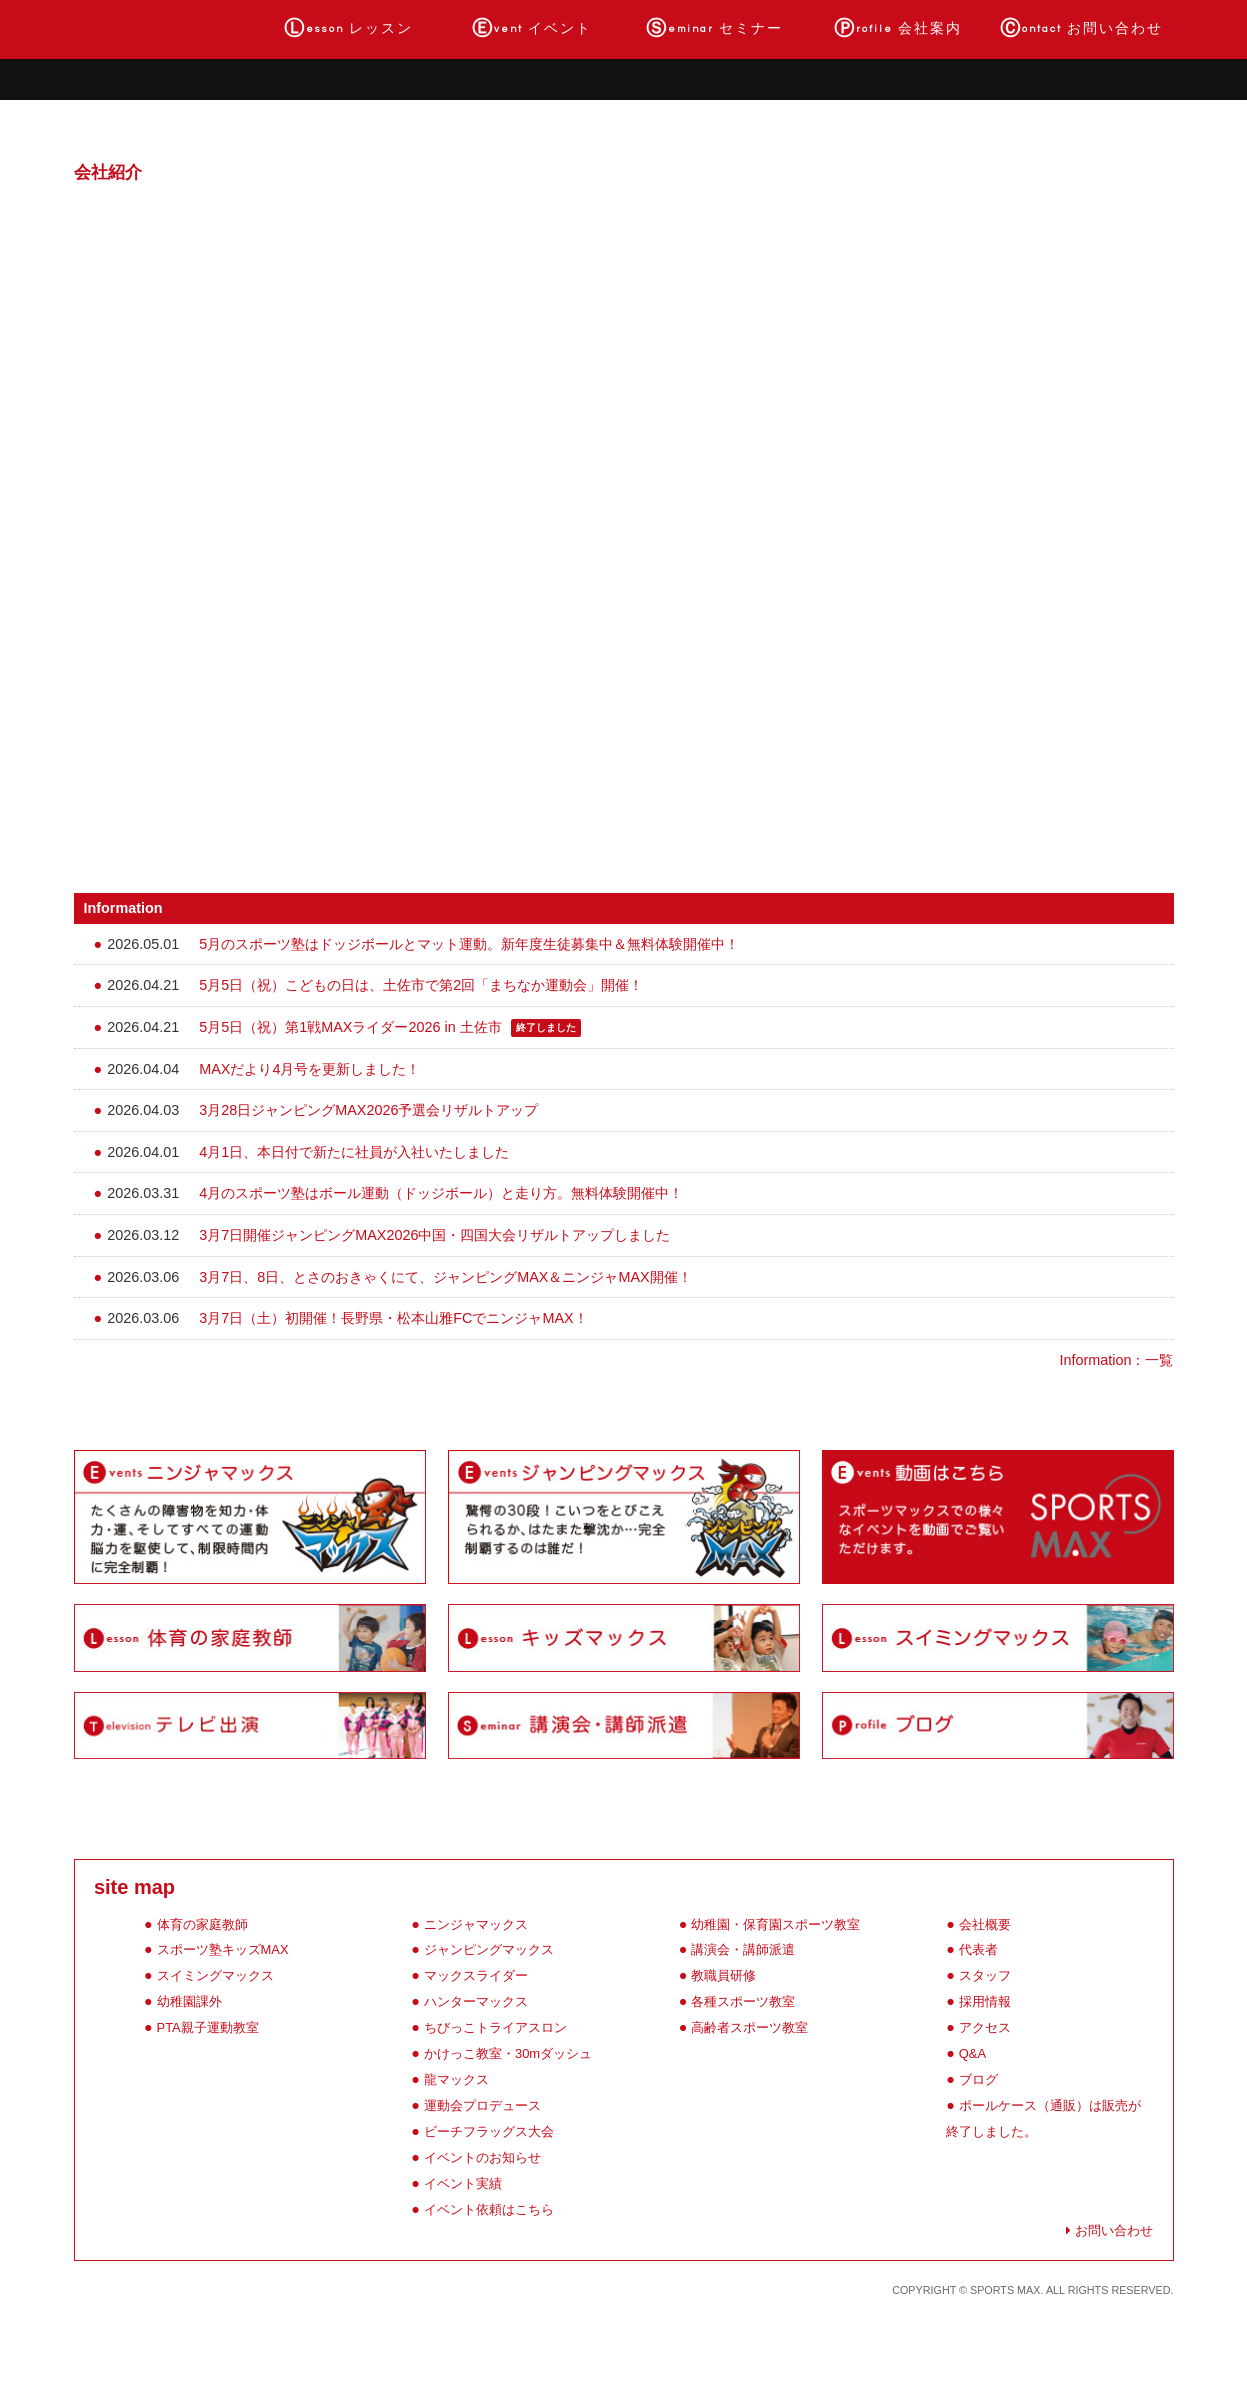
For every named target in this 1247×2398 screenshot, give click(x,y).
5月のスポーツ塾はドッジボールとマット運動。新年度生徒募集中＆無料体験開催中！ (469, 944)
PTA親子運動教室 (208, 2027)
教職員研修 (723, 1975)
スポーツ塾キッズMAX (223, 1949)
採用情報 (985, 2001)
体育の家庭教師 (202, 1924)
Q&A (972, 2053)
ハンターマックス (476, 2001)
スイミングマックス (215, 1975)
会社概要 (985, 1924)
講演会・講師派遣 (743, 1949)
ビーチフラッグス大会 (489, 2131)
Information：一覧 (1117, 1360)
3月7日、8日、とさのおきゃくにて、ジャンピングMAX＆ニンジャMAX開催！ (445, 1277)
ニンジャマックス (476, 1924)
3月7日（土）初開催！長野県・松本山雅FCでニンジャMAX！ (393, 1318)
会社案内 (898, 29)
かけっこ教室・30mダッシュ (508, 2053)
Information (123, 908)
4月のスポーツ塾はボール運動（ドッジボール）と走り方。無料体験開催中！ (441, 1193)
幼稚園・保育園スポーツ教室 (775, 1924)
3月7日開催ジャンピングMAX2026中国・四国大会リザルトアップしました (434, 1235)
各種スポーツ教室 (743, 2001)
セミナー (714, 29)
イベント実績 (463, 2183)
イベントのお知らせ (482, 2157)
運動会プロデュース (482, 2105)
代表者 (978, 1949)
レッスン (348, 29)
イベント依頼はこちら (489, 2209)
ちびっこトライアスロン (495, 2027)
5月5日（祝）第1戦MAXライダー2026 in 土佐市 (350, 1027)
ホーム (165, 29)
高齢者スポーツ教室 (749, 2027)
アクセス (985, 2027)
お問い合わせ (1081, 29)
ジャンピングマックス (489, 1949)
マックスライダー (476, 1975)
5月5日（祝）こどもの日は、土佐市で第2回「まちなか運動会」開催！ (421, 985)
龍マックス (456, 2079)
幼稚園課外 (189, 2001)
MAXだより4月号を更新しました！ (309, 1069)
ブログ (978, 2079)
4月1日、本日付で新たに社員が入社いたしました (354, 1152)
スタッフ (985, 1975)
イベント (532, 29)
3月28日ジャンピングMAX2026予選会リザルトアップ (368, 1110)
